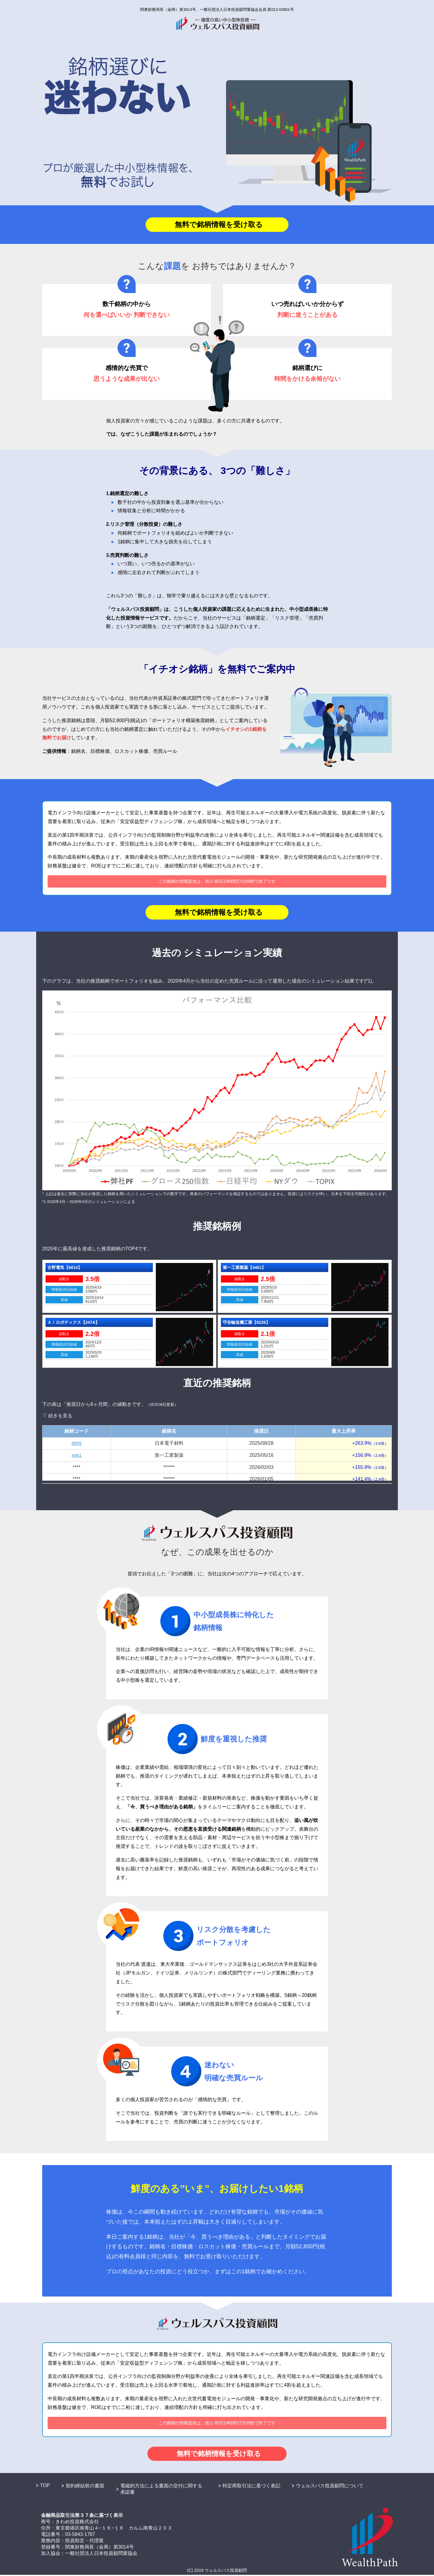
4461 (76, 1455)
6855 (76, 1443)
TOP (45, 2486)
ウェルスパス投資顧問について (329, 2486)
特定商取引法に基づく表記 (251, 2486)
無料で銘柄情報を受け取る (219, 225)
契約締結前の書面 (85, 2486)
